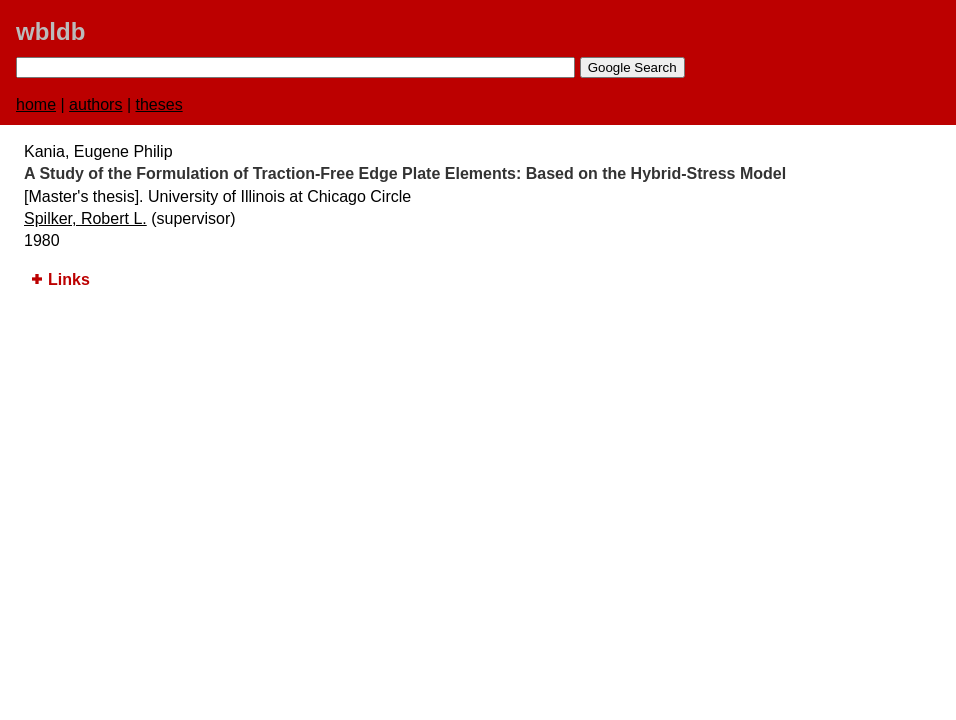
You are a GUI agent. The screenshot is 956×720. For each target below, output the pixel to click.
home (36, 104)
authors (95, 104)
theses (159, 104)
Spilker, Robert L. (85, 218)
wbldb (50, 31)
